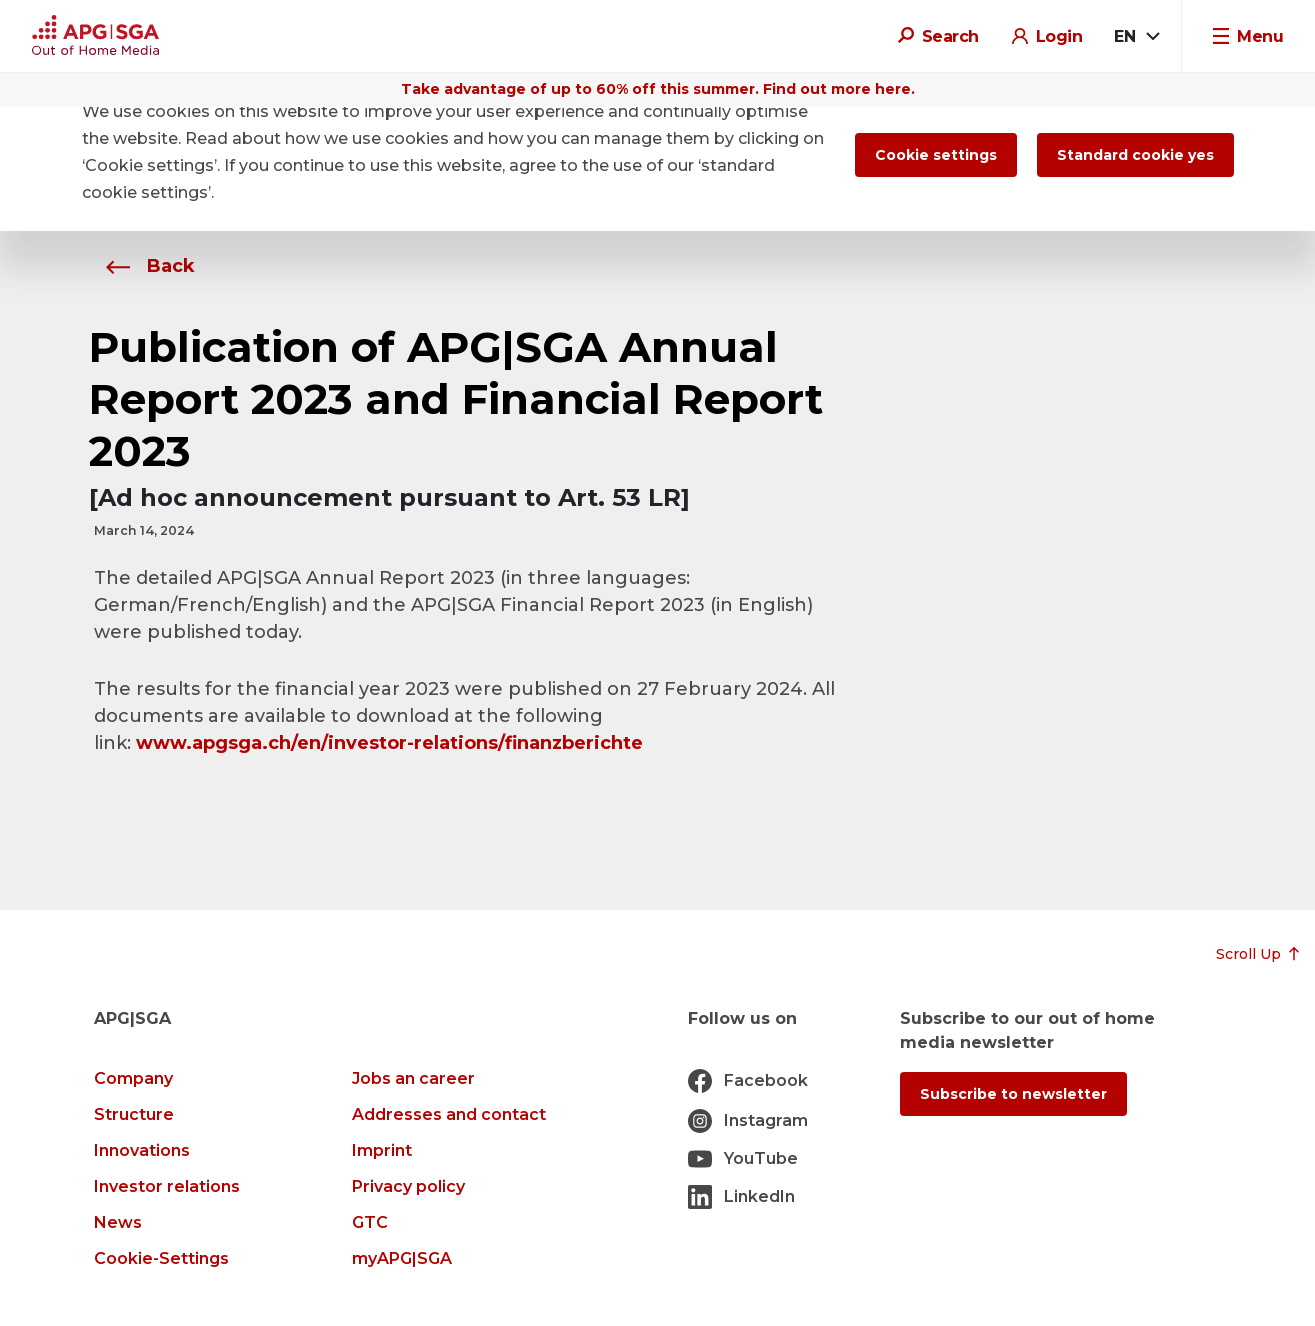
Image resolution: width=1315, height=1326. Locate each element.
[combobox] (1136, 37)
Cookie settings (936, 155)
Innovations (142, 1150)
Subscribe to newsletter (1013, 1094)
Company (133, 1078)
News (118, 1222)
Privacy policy (408, 1186)
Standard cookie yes (1135, 155)
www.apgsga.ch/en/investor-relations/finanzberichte (389, 743)
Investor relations (167, 1186)
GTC (370, 1222)
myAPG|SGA (402, 1258)
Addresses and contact (449, 1114)
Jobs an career (413, 1078)
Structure (134, 1114)
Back (144, 266)
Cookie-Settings (161, 1258)
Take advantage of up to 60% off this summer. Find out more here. (658, 89)
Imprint (382, 1150)
